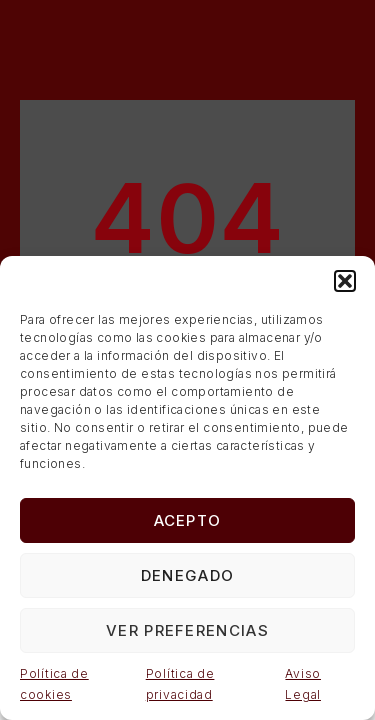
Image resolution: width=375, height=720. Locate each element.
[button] (345, 281)
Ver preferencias (187, 630)
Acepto (188, 520)
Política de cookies (54, 684)
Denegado (187, 575)
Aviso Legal (303, 684)
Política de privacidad (180, 684)
